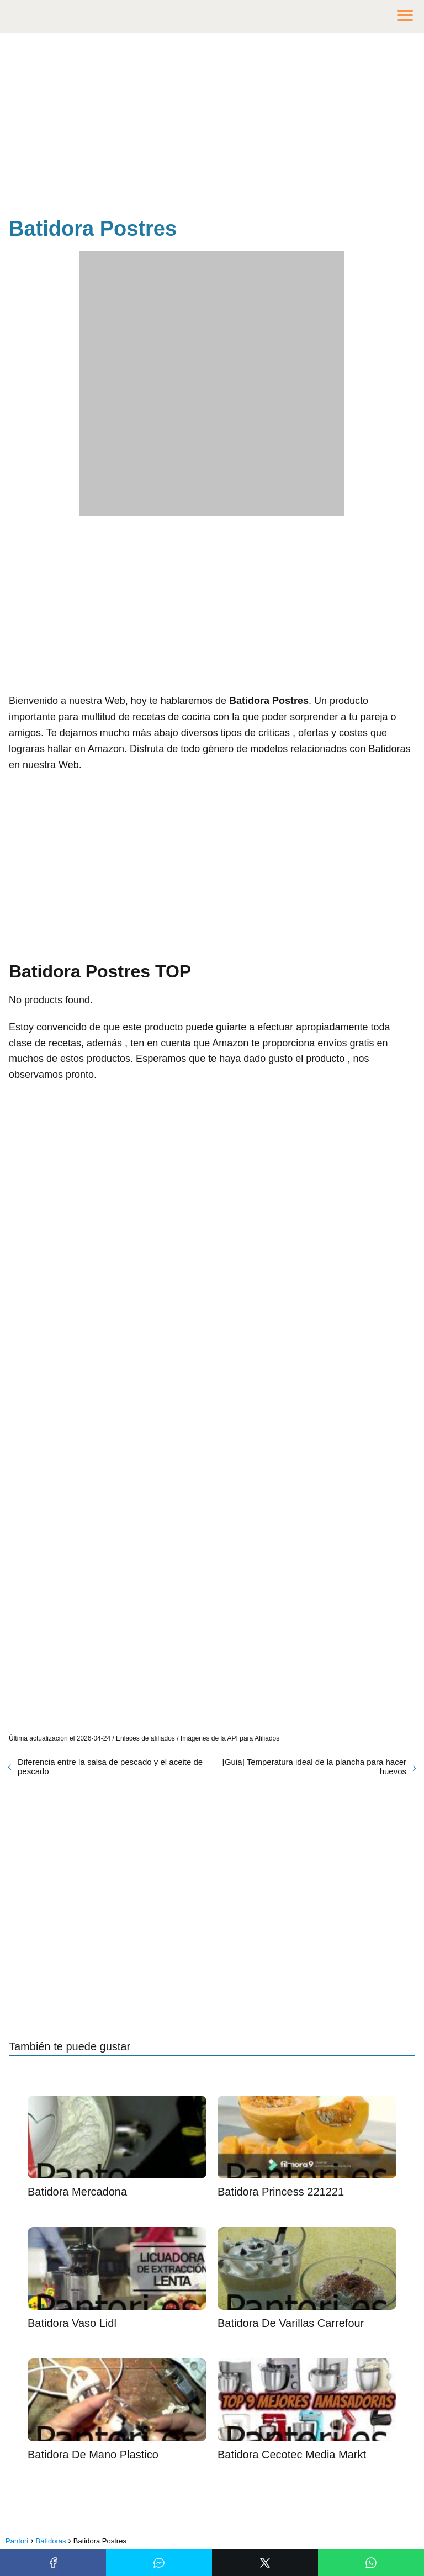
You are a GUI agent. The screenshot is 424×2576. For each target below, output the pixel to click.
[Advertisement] (212, 127)
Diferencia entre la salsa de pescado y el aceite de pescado (110, 1766)
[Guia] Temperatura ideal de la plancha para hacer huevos (314, 1766)
